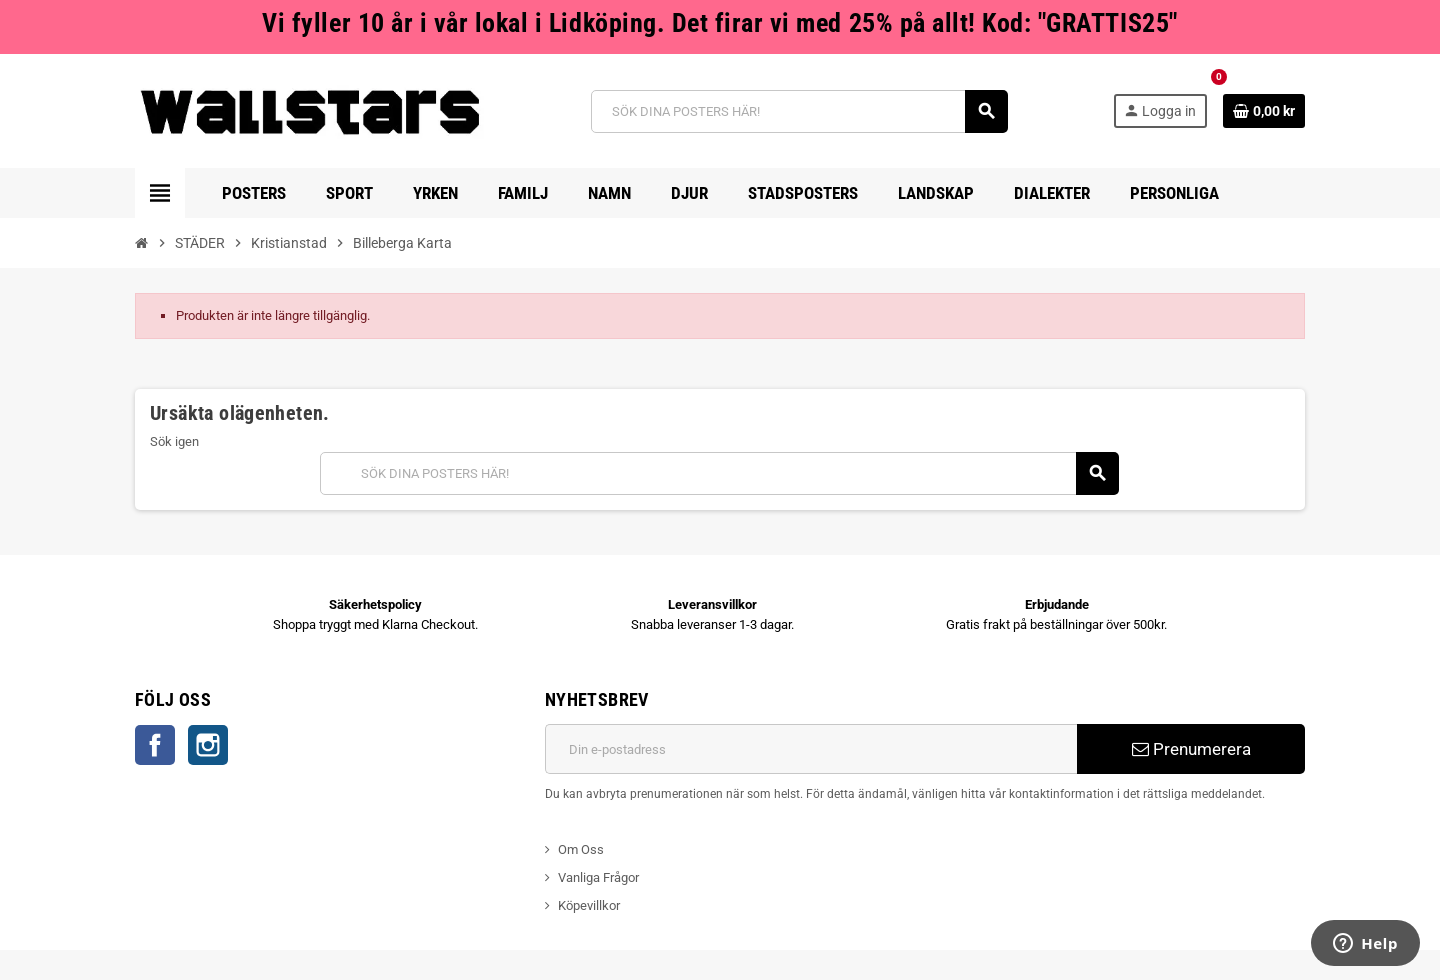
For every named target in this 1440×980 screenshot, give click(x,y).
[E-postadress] (811, 749)
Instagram (208, 745)
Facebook (155, 745)
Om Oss (581, 849)
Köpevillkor (589, 905)
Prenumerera (1191, 749)
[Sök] (799, 111)
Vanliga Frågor (598, 877)
